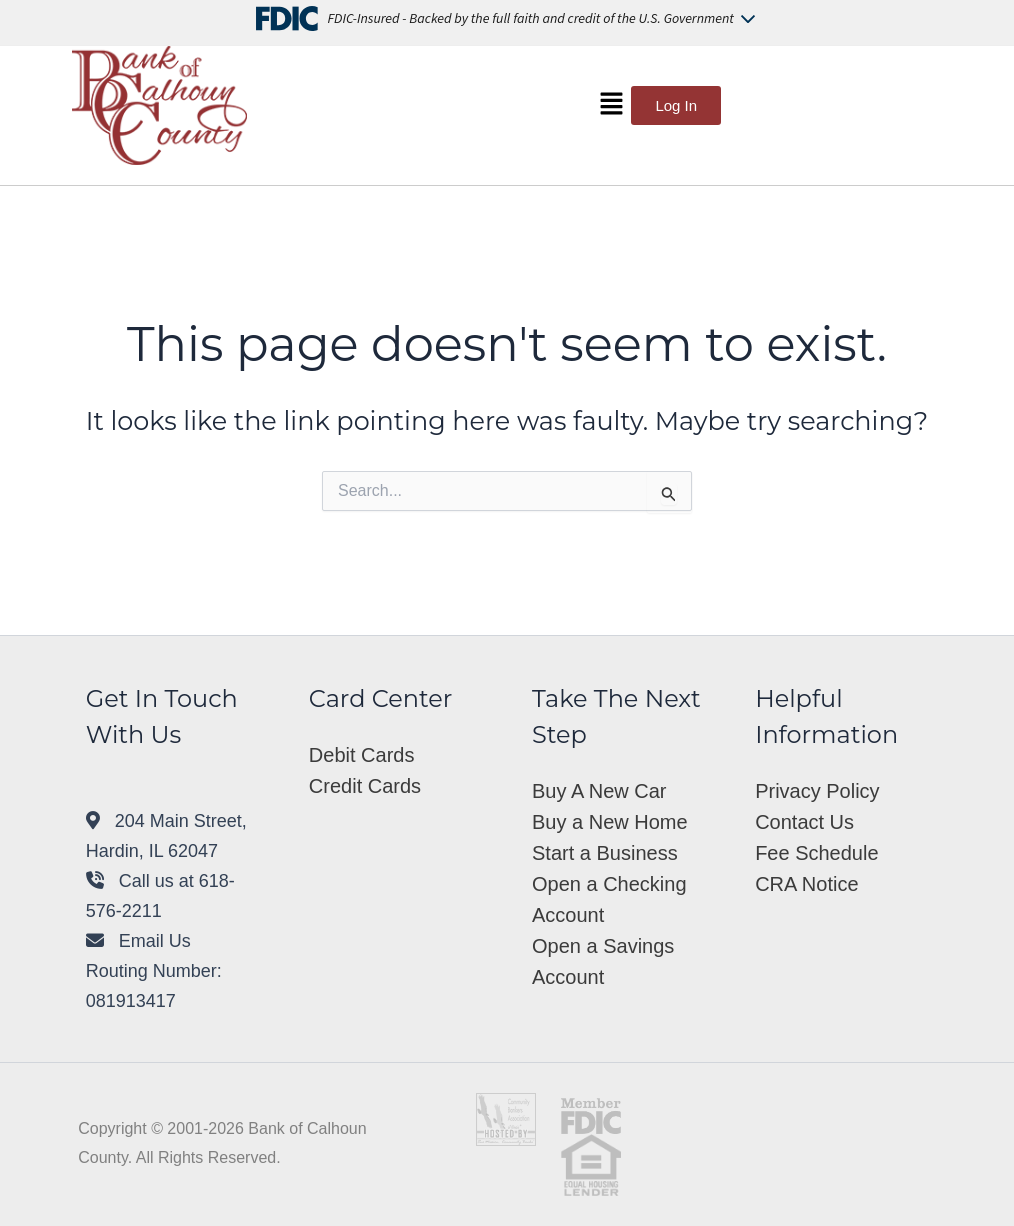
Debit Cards (362, 755)
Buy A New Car (599, 791)
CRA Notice (806, 884)
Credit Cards (365, 786)
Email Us (138, 941)
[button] (611, 105)
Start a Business (605, 853)
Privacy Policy (817, 791)
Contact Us (804, 822)
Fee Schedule (816, 853)
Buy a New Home (610, 822)
